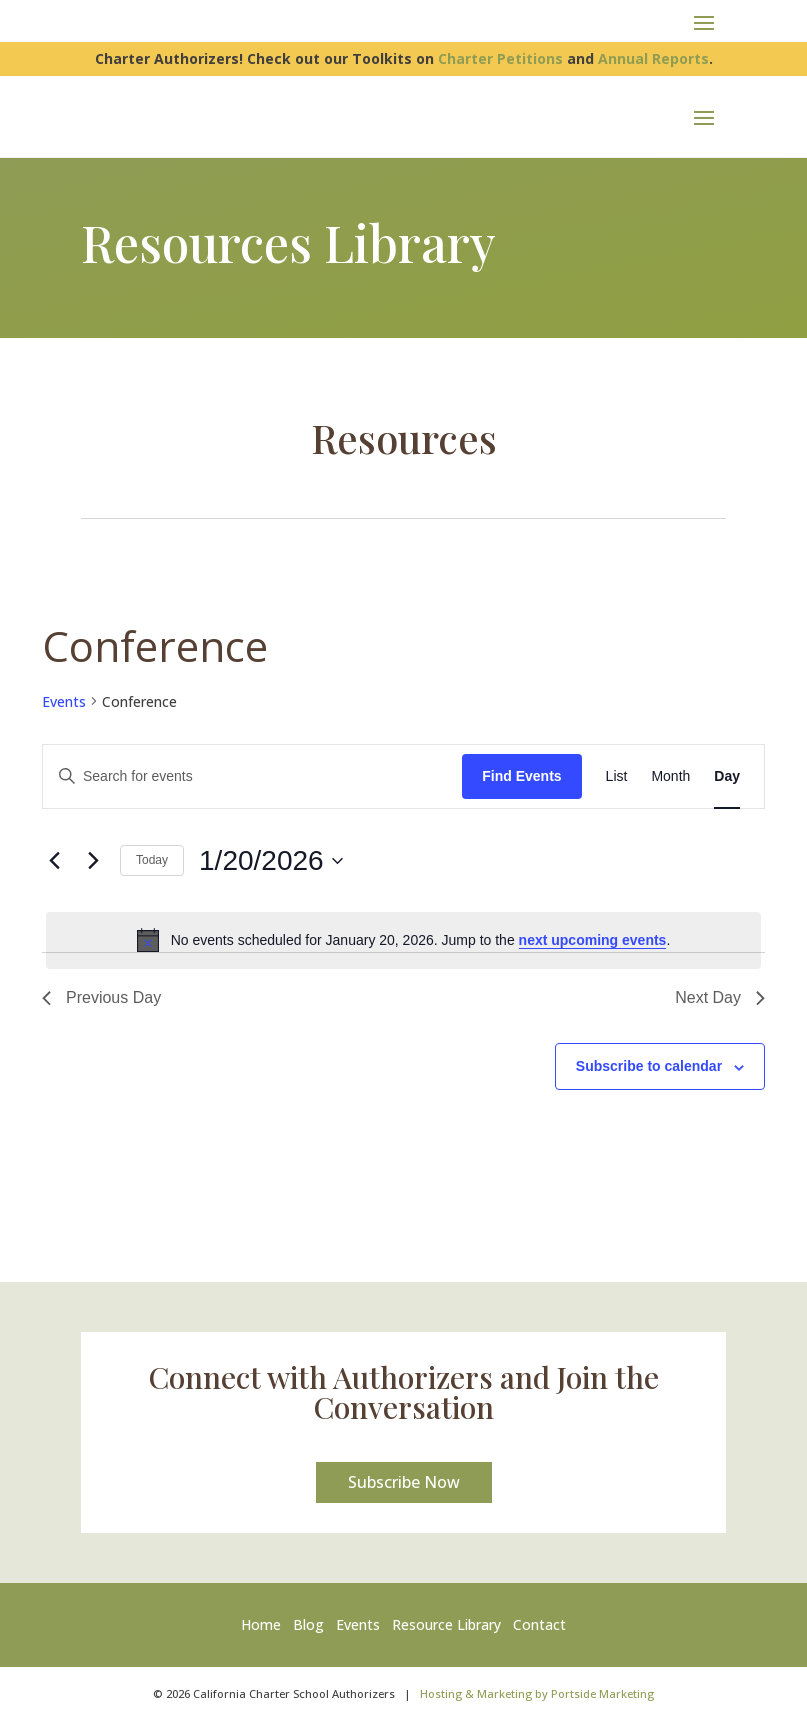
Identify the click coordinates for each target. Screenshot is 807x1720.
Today (152, 860)
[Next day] (93, 861)
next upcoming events (593, 940)
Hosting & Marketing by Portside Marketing (537, 1693)
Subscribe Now (404, 1482)
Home (265, 1624)
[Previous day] (54, 861)
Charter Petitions (500, 58)
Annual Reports (653, 58)
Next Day (720, 997)
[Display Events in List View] (617, 776)
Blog (308, 1624)
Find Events (521, 776)
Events (64, 701)
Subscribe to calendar (649, 1066)
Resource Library (446, 1624)
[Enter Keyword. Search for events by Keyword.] (252, 776)
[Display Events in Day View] (727, 776)
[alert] (403, 940)
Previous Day (101, 997)
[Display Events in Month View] (670, 776)
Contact (539, 1624)
